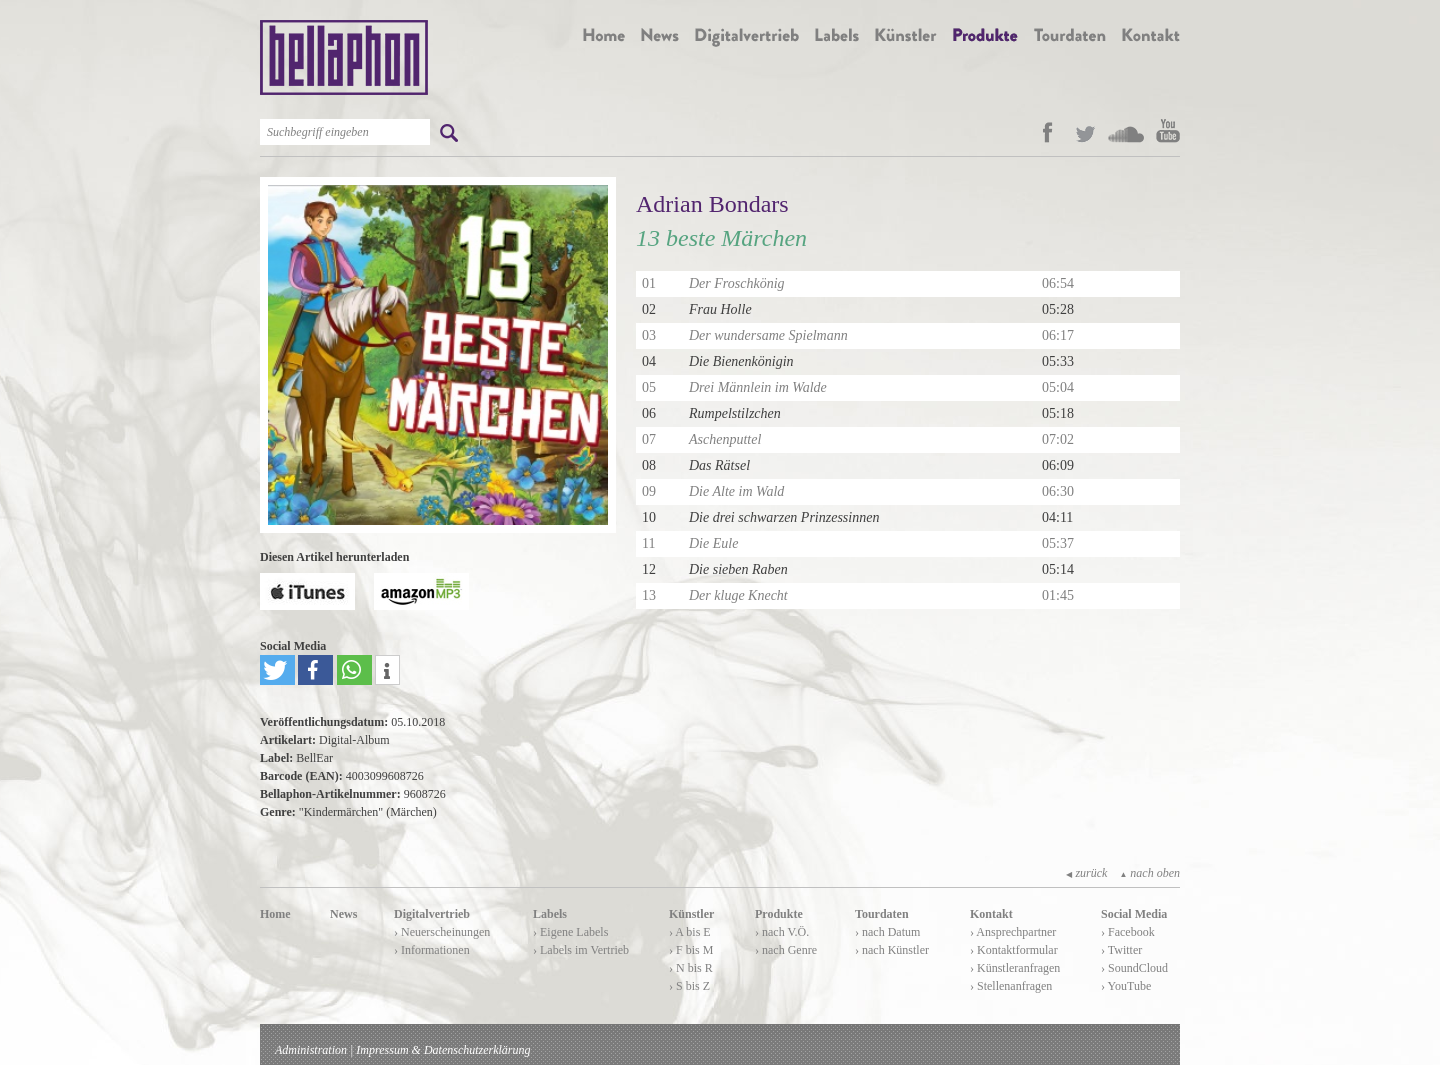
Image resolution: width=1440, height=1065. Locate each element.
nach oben (1149, 873)
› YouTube (1126, 986)
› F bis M (691, 950)
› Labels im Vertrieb (581, 950)
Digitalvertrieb (432, 914)
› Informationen (432, 950)
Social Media (1134, 914)
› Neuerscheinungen (442, 932)
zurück (1086, 873)
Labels (550, 914)
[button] (277, 670)
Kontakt (991, 914)
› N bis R (691, 968)
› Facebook (1128, 932)
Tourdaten (882, 914)
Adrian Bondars (712, 204)
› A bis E (690, 932)
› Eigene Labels (570, 932)
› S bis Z (689, 986)
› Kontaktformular (1014, 950)
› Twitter (1121, 950)
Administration (311, 1050)
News (343, 914)
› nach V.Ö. (782, 932)
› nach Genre (786, 950)
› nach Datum (887, 932)
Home (275, 914)
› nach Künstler (892, 950)
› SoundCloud (1134, 968)
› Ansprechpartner (1013, 932)
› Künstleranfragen (1015, 968)
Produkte (779, 914)
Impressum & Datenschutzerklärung (443, 1050)
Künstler (691, 914)
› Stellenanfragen (1011, 986)
